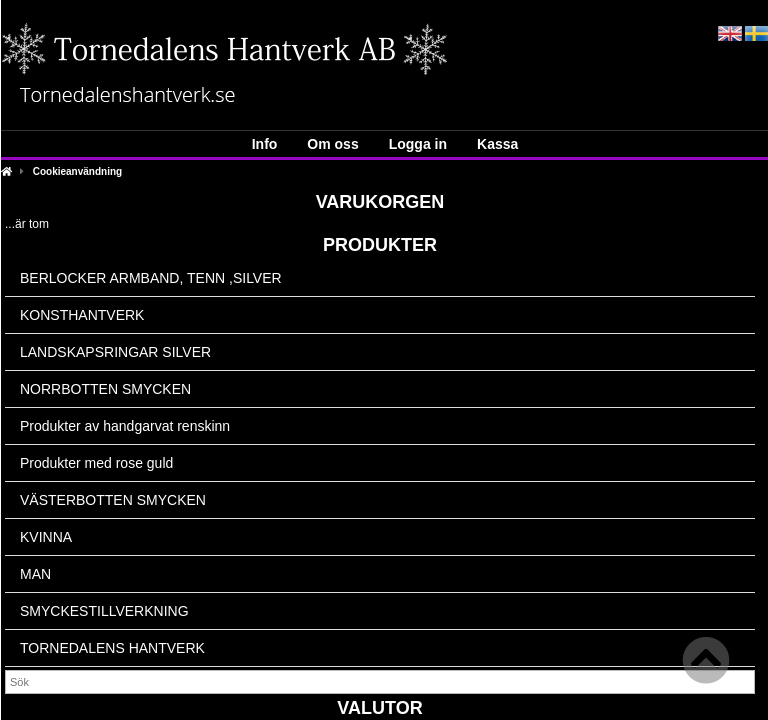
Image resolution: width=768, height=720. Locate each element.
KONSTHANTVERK (82, 315)
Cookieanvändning (77, 171)
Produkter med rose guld (96, 463)
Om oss (332, 144)
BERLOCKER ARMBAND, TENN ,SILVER (151, 278)
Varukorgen (380, 202)
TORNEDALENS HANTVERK (112, 648)
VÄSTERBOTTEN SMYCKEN (113, 500)
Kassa (497, 144)
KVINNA (46, 537)
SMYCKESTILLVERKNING (104, 611)
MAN (35, 574)
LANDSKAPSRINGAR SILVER (115, 352)
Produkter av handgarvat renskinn (125, 426)
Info (265, 144)
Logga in (418, 144)
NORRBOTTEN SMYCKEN (105, 389)
